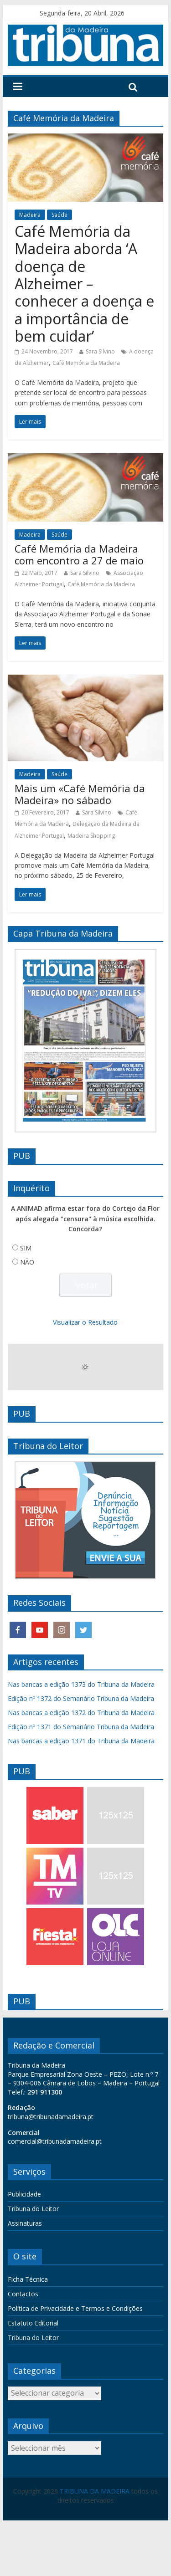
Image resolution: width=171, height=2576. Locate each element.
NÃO (27, 1262)
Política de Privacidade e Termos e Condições (75, 2308)
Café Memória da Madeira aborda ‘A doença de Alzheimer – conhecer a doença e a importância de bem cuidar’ (84, 283)
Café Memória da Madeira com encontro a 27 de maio (79, 554)
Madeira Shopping (91, 836)
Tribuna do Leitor (33, 2208)
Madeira (30, 215)
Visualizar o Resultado (85, 1322)
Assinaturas (25, 2223)
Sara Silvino (100, 351)
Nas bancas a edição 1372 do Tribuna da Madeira (81, 1712)
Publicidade (24, 2194)
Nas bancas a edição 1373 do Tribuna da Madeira (81, 1684)
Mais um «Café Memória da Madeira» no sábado (80, 794)
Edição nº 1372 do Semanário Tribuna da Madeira (81, 1698)
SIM (25, 1248)
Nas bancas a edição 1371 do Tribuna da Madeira (81, 1740)
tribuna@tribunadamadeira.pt (50, 2116)
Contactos (23, 2293)
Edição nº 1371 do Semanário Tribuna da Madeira (81, 1726)
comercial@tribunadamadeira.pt (55, 2141)
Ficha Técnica (28, 2279)
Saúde (59, 215)
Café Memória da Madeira (86, 363)
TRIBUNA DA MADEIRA (95, 2491)
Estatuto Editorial (33, 2323)
